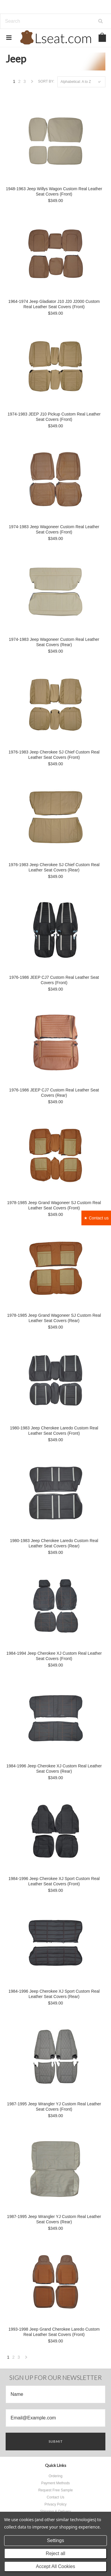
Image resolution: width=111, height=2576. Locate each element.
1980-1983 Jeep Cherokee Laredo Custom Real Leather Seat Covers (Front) (54, 1431)
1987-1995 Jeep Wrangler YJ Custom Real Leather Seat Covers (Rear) (54, 2219)
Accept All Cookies (55, 2566)
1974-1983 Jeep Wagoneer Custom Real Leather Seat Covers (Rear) (54, 642)
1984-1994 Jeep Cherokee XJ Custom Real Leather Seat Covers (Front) (54, 1656)
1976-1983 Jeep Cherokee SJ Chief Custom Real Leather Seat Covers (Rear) (54, 867)
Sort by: (46, 81)
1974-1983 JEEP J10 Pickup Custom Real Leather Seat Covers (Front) (53, 417)
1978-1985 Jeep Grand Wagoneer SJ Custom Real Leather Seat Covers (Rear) (54, 1318)
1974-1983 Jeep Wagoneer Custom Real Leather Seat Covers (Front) (54, 529)
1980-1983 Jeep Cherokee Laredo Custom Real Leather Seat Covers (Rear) (54, 1543)
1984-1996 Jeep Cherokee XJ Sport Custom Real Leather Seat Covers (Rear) (53, 1994)
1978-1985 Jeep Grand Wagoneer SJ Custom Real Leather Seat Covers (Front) (54, 1205)
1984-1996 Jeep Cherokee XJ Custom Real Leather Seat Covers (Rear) (54, 1769)
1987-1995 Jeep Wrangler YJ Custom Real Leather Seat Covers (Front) (54, 2106)
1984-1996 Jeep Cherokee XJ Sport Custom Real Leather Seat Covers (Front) (53, 1881)
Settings (55, 2540)
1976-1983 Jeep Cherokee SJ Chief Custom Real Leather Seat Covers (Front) (54, 755)
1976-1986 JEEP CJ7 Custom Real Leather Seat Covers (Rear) (54, 1093)
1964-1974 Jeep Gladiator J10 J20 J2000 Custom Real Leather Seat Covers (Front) (54, 304)
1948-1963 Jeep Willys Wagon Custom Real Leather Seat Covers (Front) (54, 191)
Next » (26, 2358)
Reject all (55, 2553)
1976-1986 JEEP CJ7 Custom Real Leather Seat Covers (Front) (54, 980)
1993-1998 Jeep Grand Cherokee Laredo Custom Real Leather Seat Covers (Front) (53, 2332)
